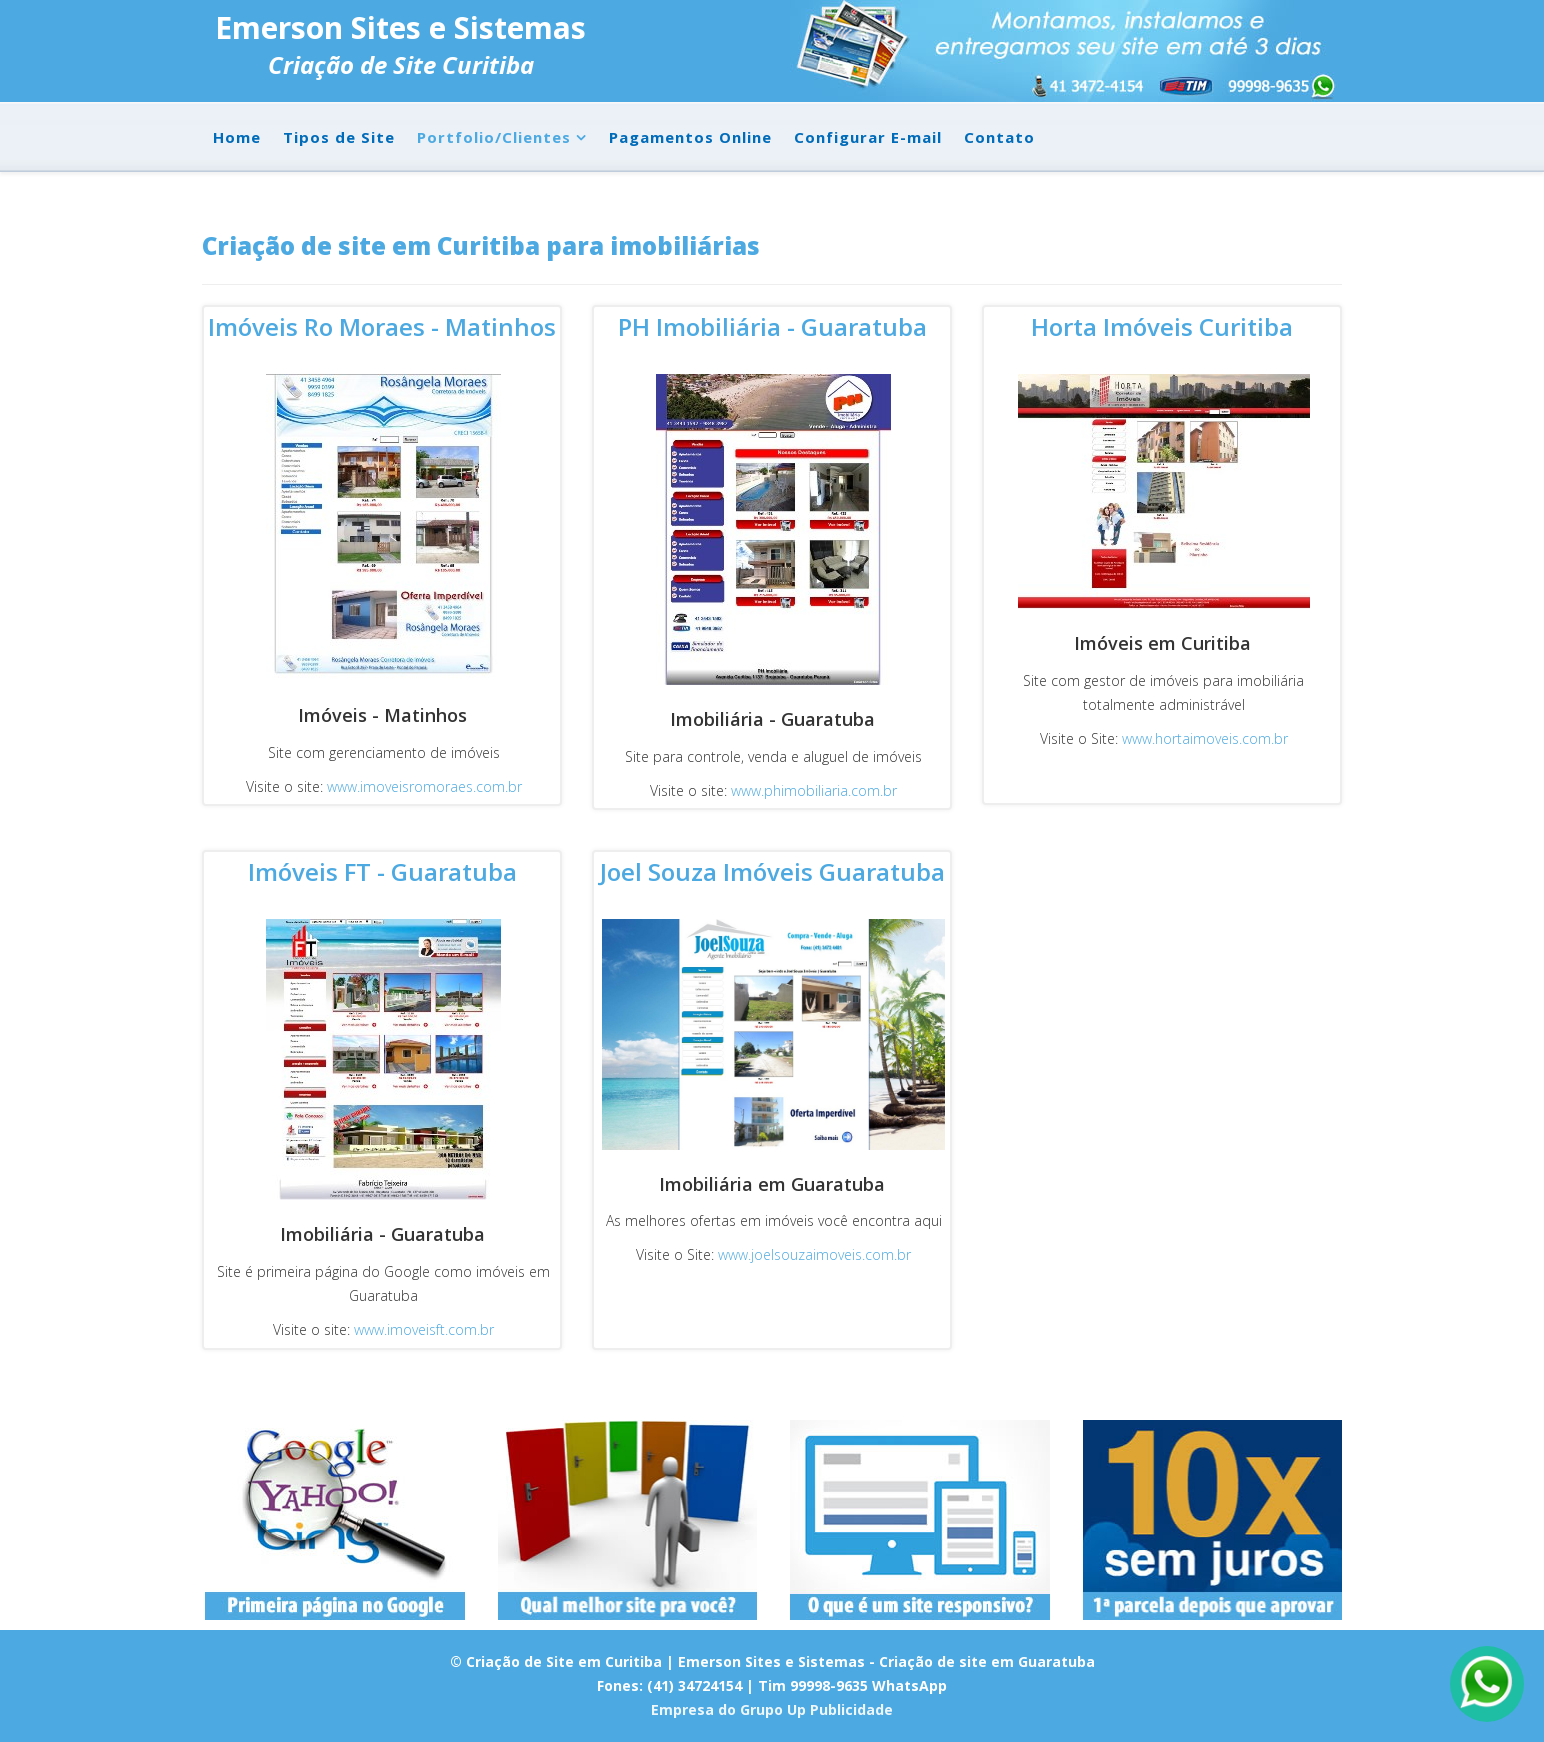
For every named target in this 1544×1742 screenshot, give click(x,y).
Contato (999, 137)
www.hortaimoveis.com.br (1205, 738)
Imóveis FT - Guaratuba (382, 871)
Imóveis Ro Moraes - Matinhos (382, 326)
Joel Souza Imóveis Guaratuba (772, 871)
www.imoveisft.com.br (422, 1329)
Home (237, 137)
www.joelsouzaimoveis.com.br (814, 1254)
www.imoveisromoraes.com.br (424, 786)
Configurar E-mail (868, 137)
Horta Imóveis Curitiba (1162, 326)
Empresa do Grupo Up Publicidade (772, 1709)
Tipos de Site (339, 137)
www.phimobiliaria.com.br (814, 790)
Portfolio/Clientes (494, 137)
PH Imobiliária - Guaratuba (772, 326)
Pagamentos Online (690, 137)
